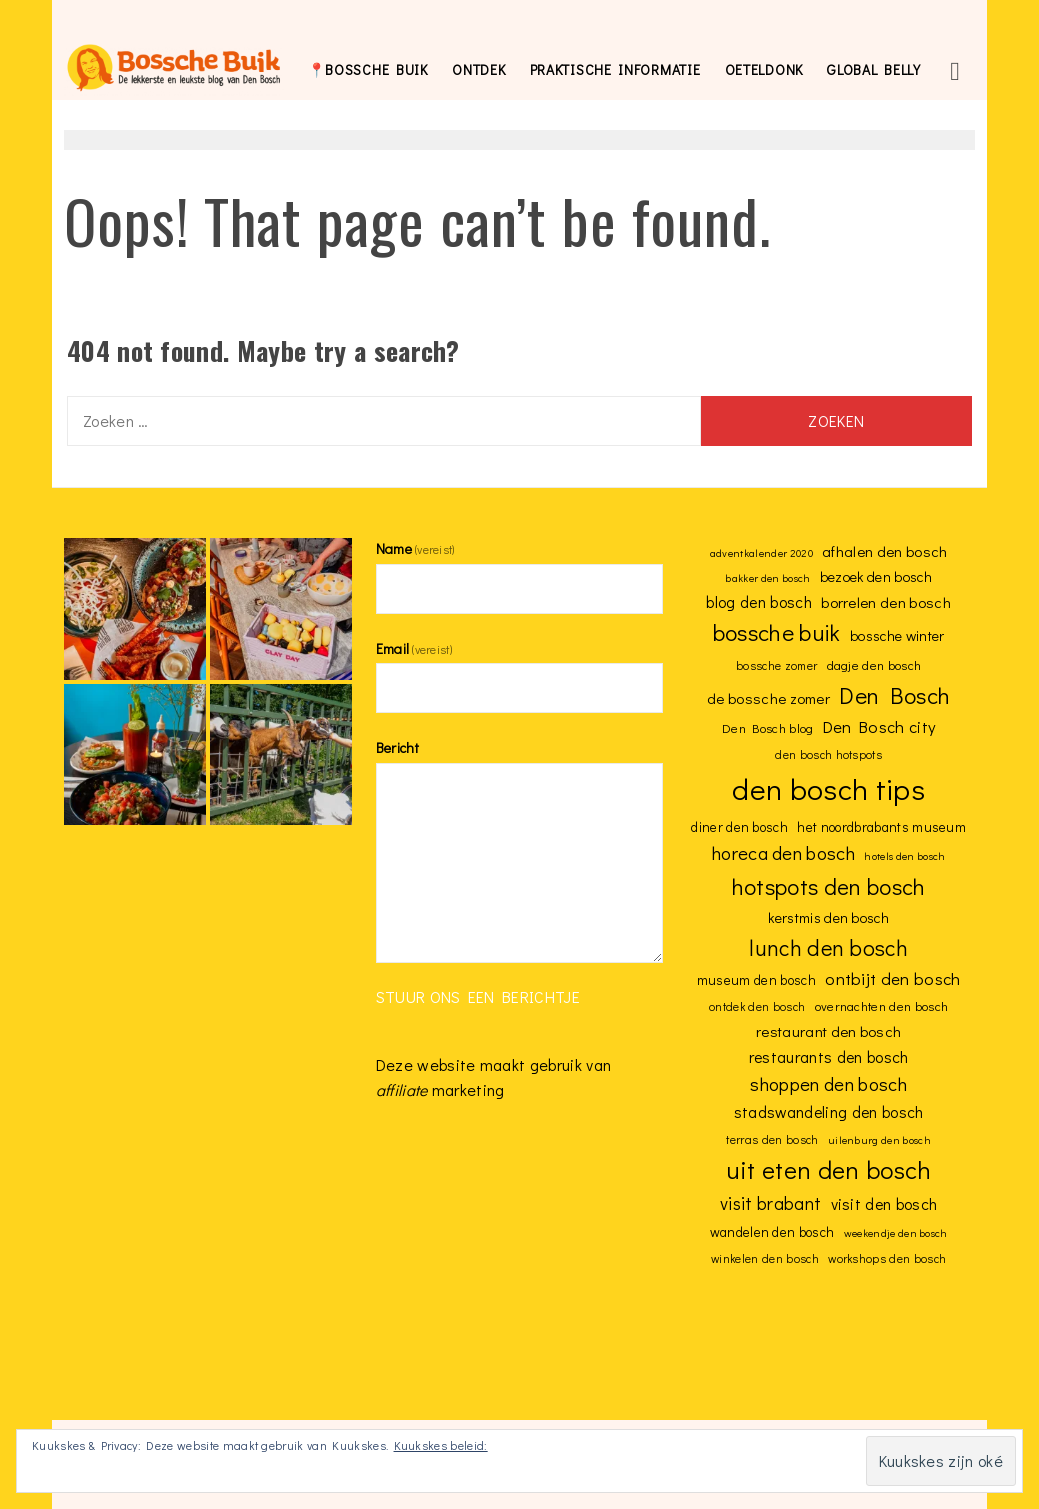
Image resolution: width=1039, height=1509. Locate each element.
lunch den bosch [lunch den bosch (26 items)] (828, 947)
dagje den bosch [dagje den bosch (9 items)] (874, 665)
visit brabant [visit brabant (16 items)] (770, 1203)
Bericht (397, 747)
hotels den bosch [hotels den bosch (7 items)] (904, 856)
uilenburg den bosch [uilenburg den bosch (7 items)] (879, 1140)
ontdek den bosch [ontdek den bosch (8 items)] (757, 1006)
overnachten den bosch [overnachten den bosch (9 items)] (882, 1006)
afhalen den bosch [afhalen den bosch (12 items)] (884, 551)
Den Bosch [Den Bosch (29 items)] (894, 695)
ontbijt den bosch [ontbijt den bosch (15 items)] (892, 978)
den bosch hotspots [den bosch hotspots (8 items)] (828, 754)
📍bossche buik (368, 69)
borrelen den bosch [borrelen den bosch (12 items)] (886, 602)
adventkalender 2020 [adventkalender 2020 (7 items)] (761, 553)
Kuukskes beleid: (441, 1445)
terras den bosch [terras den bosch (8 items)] (772, 1139)
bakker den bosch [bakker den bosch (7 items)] (767, 578)
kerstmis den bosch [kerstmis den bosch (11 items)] (828, 917)
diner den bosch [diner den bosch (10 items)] (739, 827)
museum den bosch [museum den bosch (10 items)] (756, 980)
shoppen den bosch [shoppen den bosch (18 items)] (828, 1083)
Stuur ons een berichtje (478, 997)
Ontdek (478, 69)
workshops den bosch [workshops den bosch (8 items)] (887, 1258)
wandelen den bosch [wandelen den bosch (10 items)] (772, 1232)
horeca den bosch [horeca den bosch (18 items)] (783, 852)
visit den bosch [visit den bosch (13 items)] (884, 1203)
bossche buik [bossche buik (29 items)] (777, 632)
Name (415, 548)
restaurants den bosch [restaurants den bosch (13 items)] (829, 1056)
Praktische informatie (615, 69)
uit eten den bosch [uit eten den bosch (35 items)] (829, 1169)
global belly (873, 69)
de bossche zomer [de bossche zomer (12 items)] (768, 698)
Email (414, 648)
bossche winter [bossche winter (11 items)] (897, 635)
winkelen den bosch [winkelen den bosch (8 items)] (765, 1258)
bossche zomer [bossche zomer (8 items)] (776, 665)
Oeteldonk (764, 69)
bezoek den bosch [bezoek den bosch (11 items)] (876, 576)
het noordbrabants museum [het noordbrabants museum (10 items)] (881, 827)
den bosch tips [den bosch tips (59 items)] (828, 788)
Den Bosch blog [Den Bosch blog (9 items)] (767, 728)
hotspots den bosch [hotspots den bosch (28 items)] (829, 886)
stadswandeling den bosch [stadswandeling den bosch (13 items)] (829, 1111)
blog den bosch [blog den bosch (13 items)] (758, 601)
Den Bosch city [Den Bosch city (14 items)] (879, 726)
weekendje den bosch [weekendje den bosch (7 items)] (896, 1233)
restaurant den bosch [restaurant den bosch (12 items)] (828, 1031)
